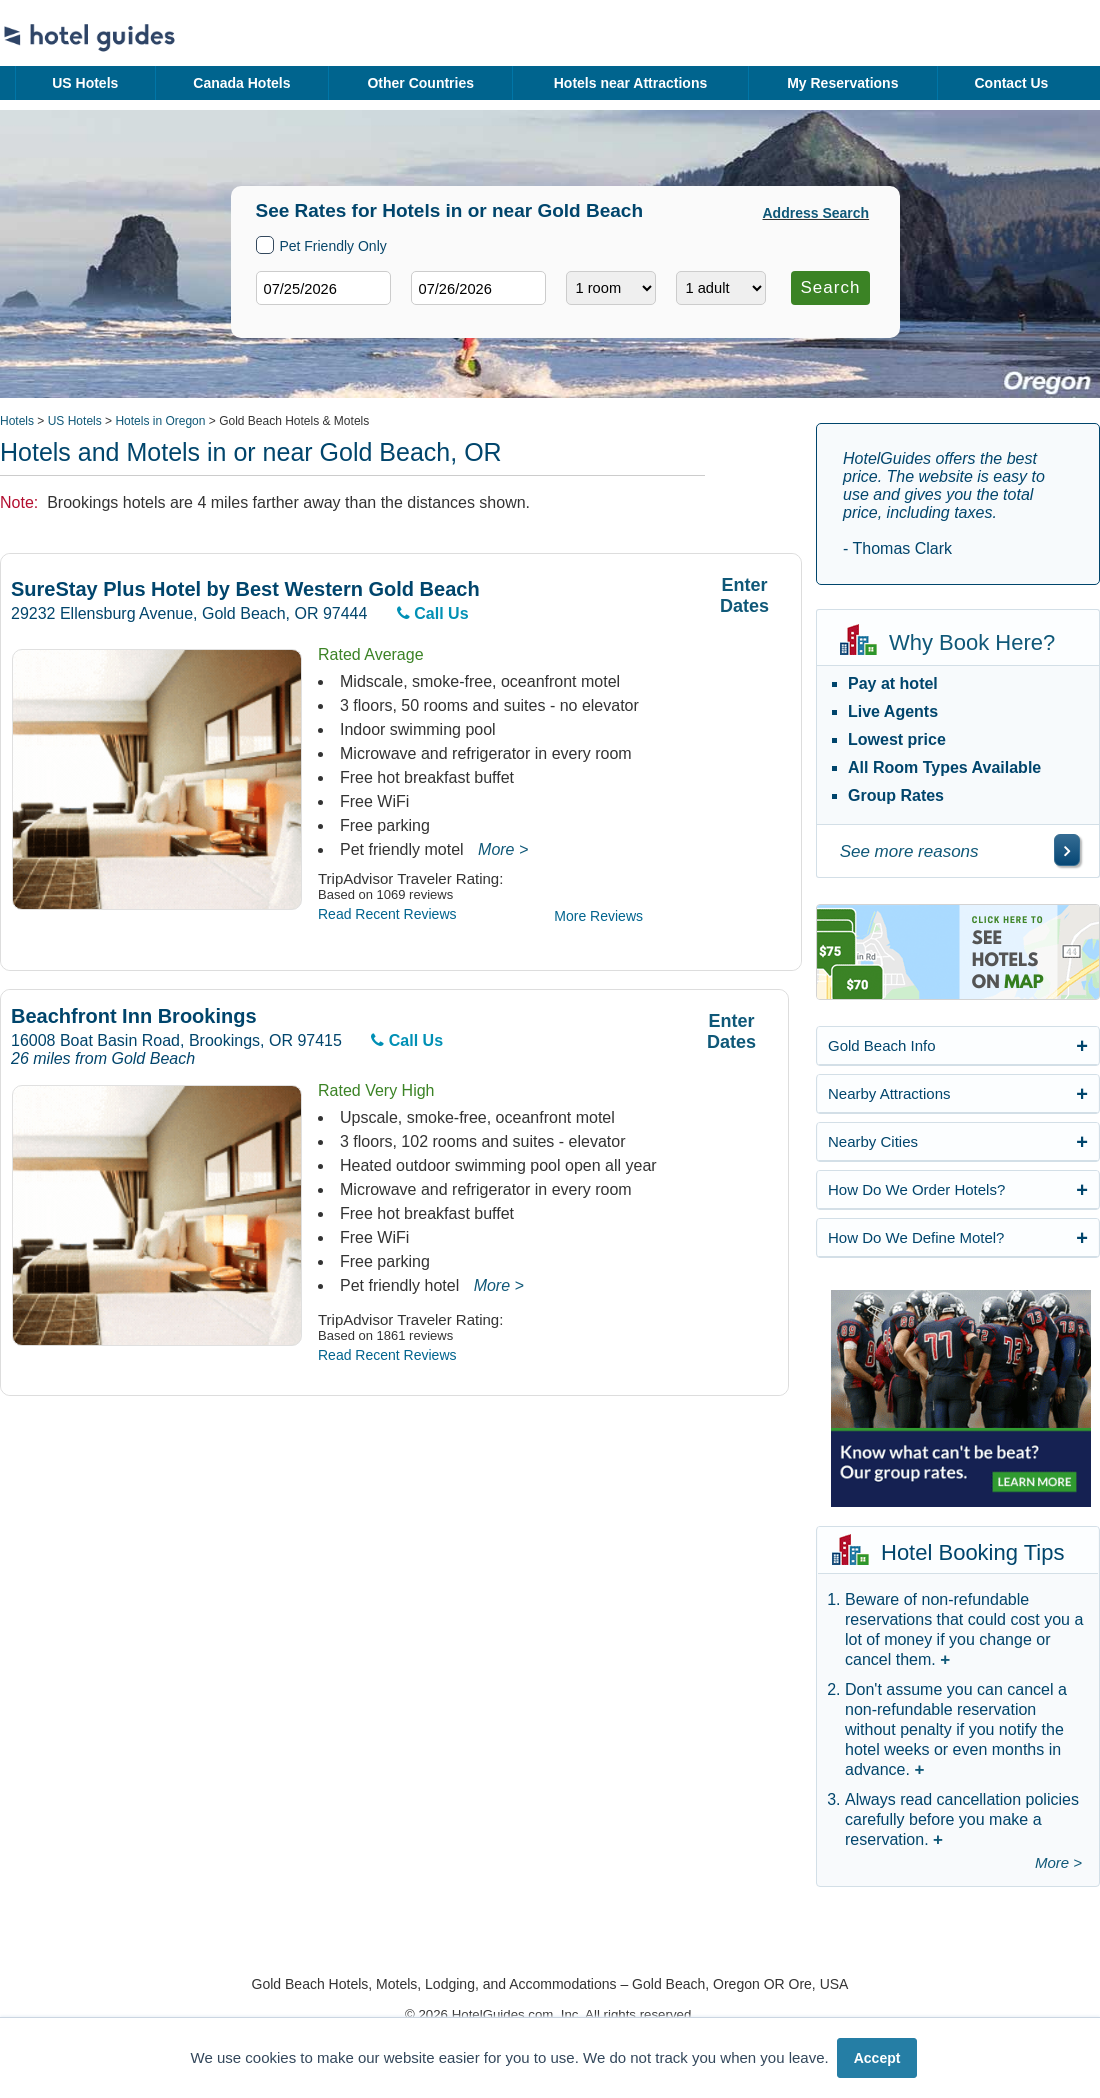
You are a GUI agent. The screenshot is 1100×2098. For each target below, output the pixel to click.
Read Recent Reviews (387, 914)
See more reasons (909, 851)
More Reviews (598, 916)
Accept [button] (877, 2058)
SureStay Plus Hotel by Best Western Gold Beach (245, 589)
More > (503, 849)
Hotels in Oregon (160, 421)
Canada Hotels (241, 83)
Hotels (17, 421)
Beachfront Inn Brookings (134, 1016)
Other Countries (420, 83)
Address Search (816, 213)
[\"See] (1067, 850)
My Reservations (842, 83)
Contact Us (1011, 83)
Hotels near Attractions (631, 83)
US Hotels (85, 83)
